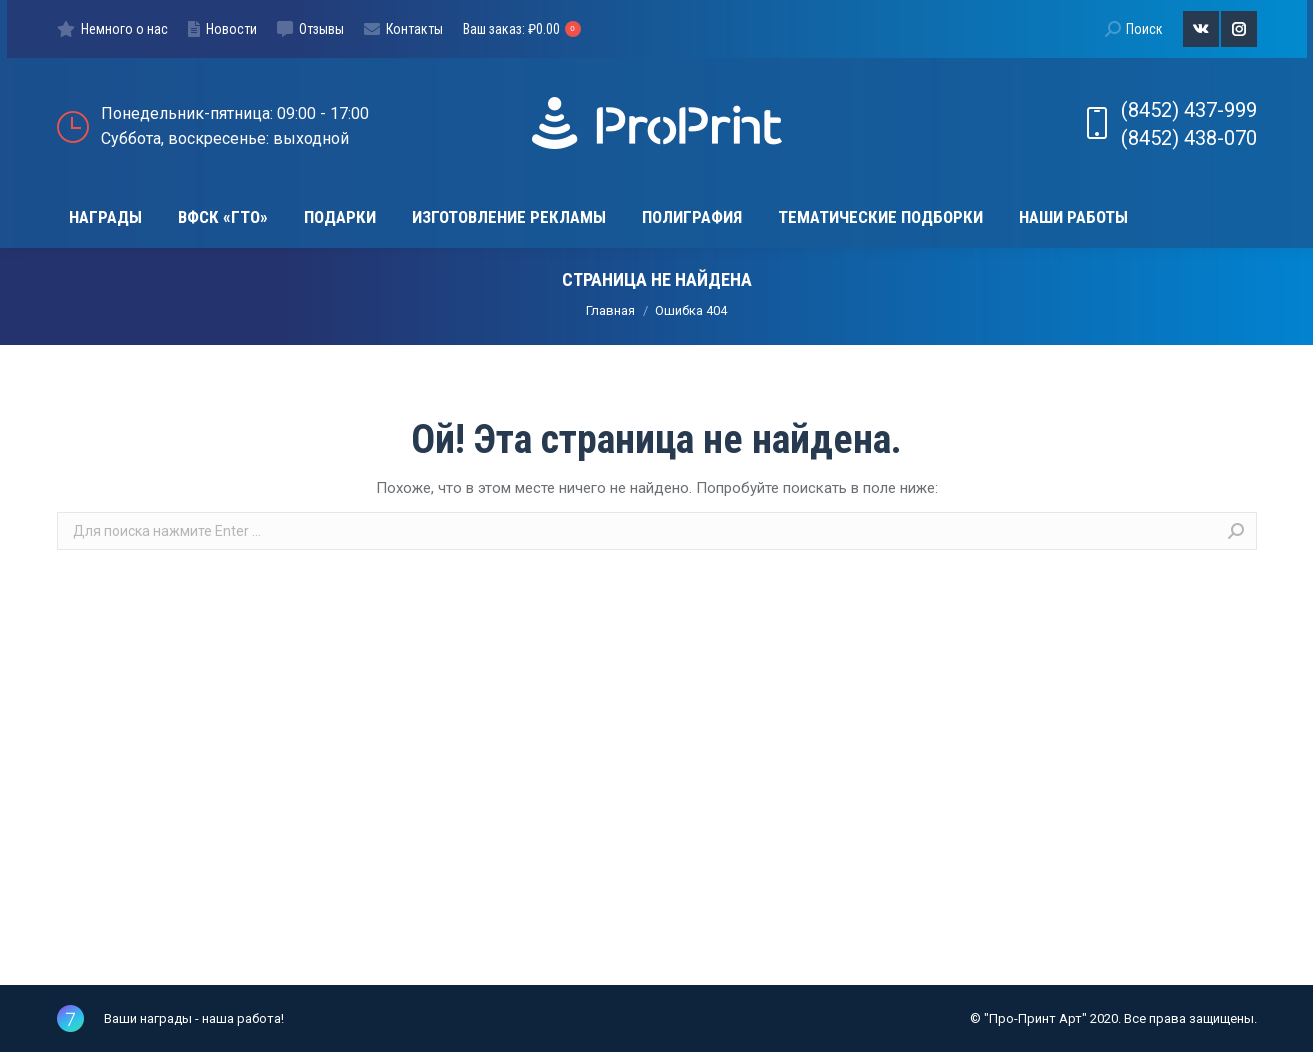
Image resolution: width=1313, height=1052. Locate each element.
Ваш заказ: (522, 29)
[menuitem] (112, 29)
